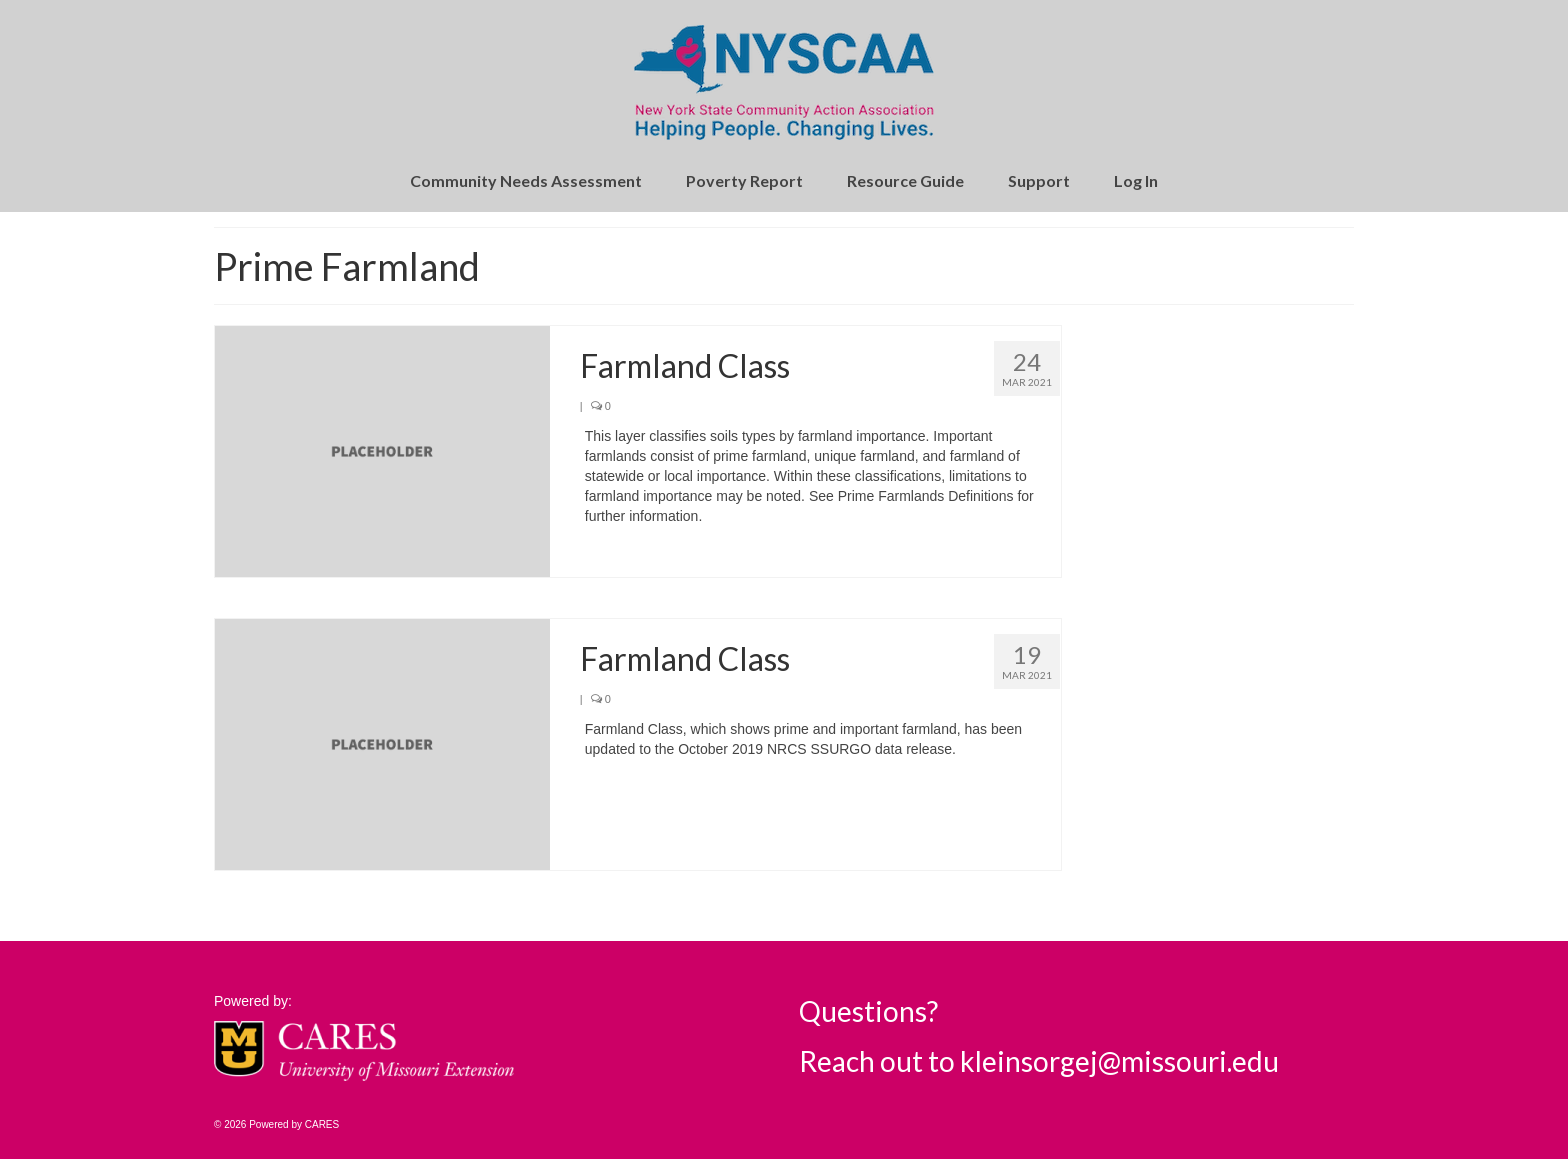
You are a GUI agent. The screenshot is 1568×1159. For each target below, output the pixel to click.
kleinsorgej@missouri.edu (1119, 1061)
